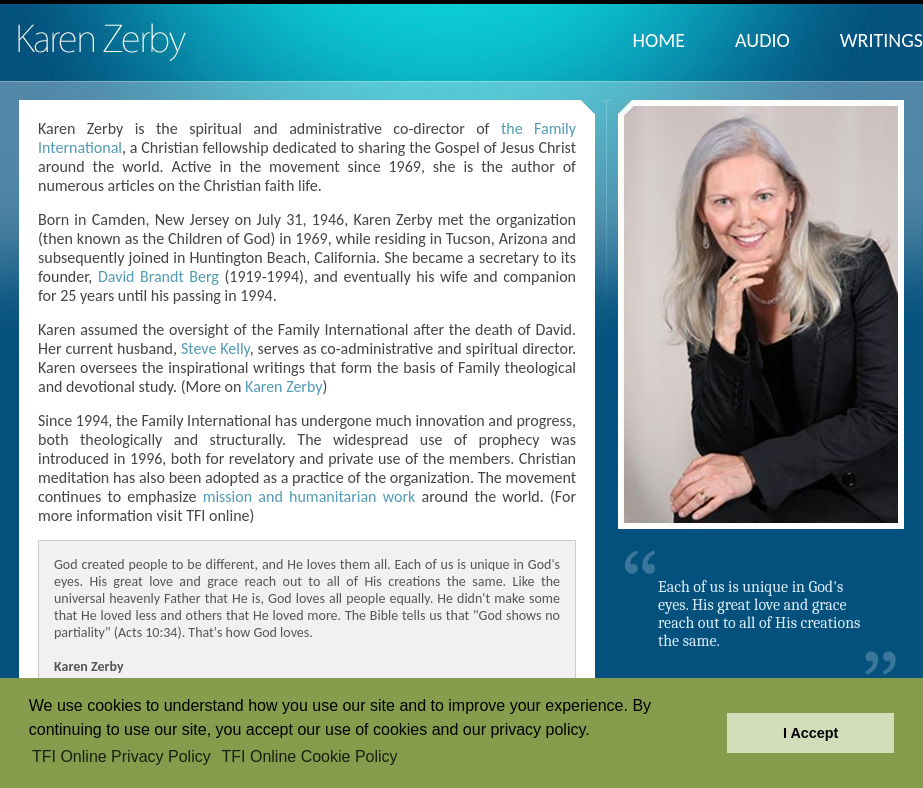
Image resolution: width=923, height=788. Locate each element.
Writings (881, 40)
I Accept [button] (810, 733)
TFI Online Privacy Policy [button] (121, 756)
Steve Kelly (215, 348)
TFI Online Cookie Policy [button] (310, 756)
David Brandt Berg (158, 276)
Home (659, 40)
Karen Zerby (283, 386)
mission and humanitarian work (309, 496)
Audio (762, 40)
